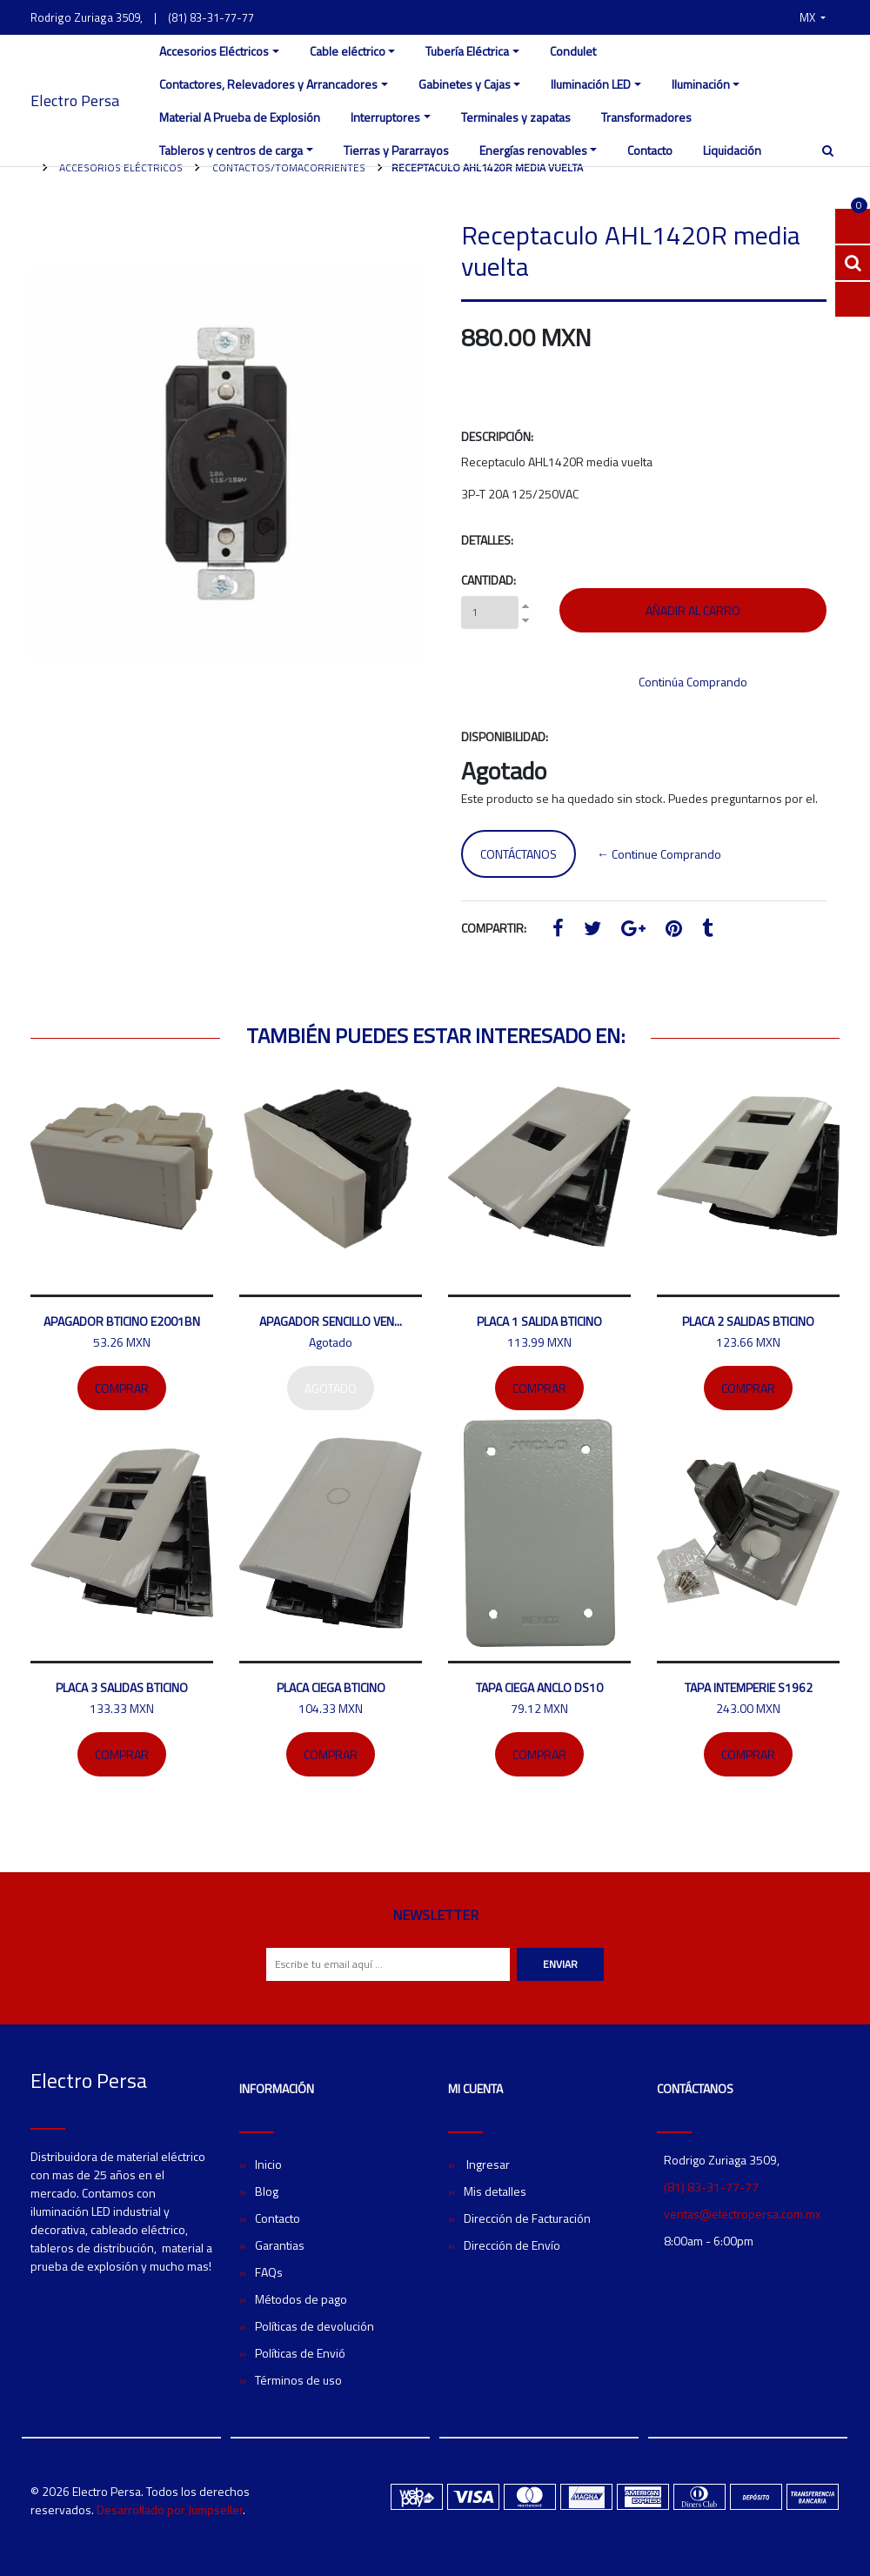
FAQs (269, 2272)
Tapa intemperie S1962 (749, 1687)
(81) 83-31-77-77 (211, 17)
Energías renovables (533, 150)
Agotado (330, 1388)
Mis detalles (495, 2191)
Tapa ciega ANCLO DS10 (539, 1687)
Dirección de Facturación (527, 2218)
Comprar (122, 1388)
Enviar (560, 1964)
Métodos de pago (301, 2299)
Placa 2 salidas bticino (748, 1321)
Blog (266, 2191)
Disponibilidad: (504, 736)
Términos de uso (298, 2380)
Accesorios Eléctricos (214, 51)
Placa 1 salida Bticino (539, 1321)
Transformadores (646, 117)
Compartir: (493, 928)
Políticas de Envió (300, 2353)
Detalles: (487, 540)
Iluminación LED (591, 84)
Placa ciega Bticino (331, 1687)
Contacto (650, 150)
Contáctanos (518, 854)
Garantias (279, 2245)
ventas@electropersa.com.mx (742, 2214)
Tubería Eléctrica (467, 51)
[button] (813, 17)
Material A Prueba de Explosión (239, 117)
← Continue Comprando (659, 854)
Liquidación (732, 150)
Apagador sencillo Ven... (330, 1321)
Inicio (268, 2164)
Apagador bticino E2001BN (122, 1321)
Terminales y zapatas (516, 117)
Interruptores (385, 117)
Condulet (573, 51)
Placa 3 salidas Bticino (122, 1687)
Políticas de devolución (314, 2326)
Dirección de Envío (512, 2245)
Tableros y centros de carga (231, 150)
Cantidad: (488, 580)
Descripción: (497, 436)
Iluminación (701, 84)
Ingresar (487, 2164)
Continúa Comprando (693, 681)
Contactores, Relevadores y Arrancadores (268, 84)
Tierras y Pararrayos (396, 150)
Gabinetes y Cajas (464, 84)
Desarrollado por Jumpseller (170, 2509)
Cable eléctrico (347, 51)
